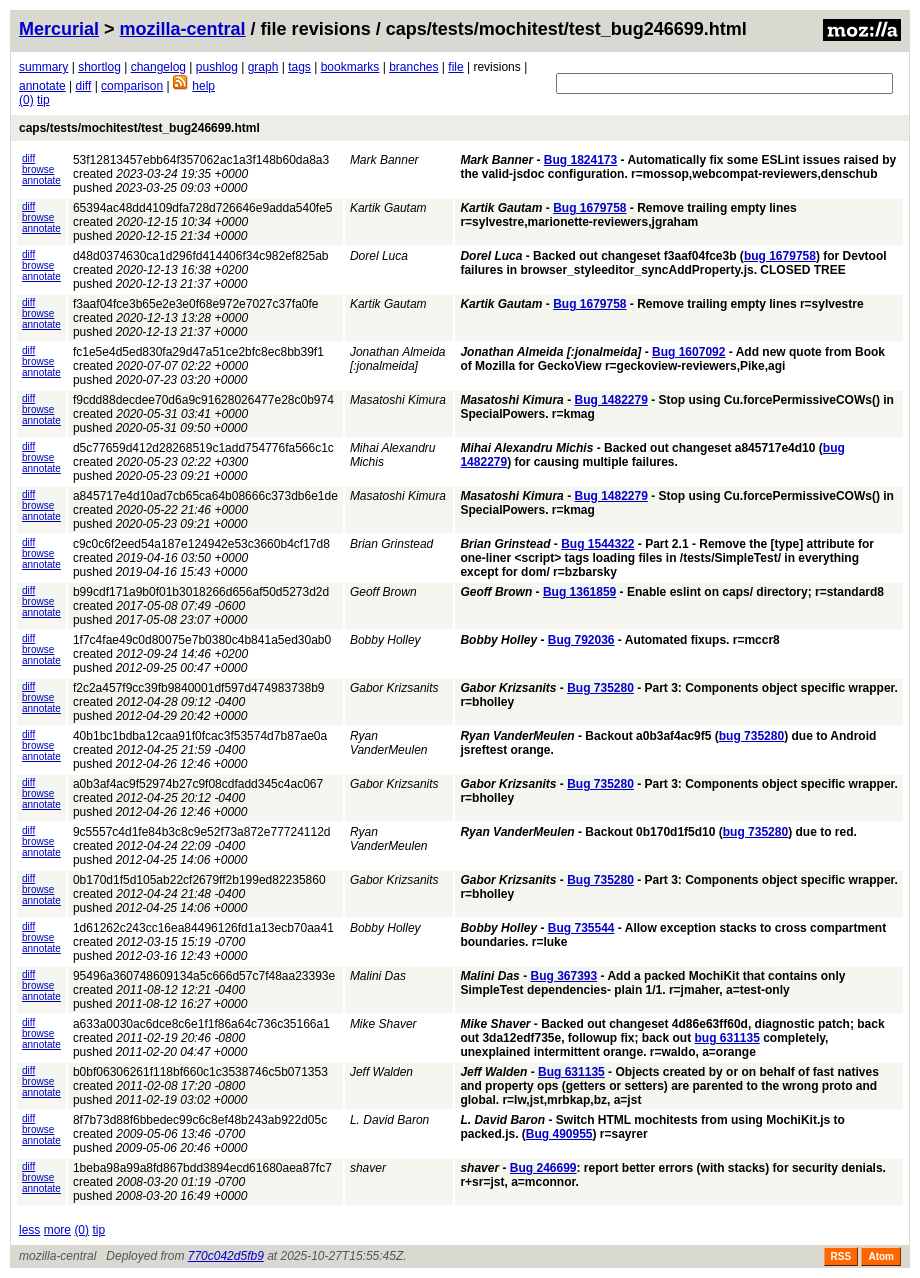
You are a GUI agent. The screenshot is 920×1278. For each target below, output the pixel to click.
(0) (26, 100)
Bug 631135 (571, 1072)
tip (43, 100)
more (57, 1230)
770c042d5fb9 (226, 1256)
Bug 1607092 (688, 352)
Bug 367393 (563, 976)
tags (299, 67)
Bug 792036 (581, 640)
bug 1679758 (780, 256)
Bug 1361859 (579, 592)
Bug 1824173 (580, 160)
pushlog (217, 67)
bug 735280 (751, 736)
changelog (158, 67)
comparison (132, 86)
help (203, 86)
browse (38, 169)
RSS (841, 1256)
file (455, 67)
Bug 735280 (600, 688)
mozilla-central (183, 29)
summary (43, 67)
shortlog (99, 67)
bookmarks (350, 67)
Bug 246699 (543, 1168)
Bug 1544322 (597, 544)
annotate (42, 86)
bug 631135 (726, 1038)
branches (413, 67)
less (29, 1230)
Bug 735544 (581, 928)
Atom (881, 1256)
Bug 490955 (559, 1134)
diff (84, 86)
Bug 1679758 (589, 208)
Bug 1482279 (610, 400)
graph (263, 67)
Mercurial (59, 29)
